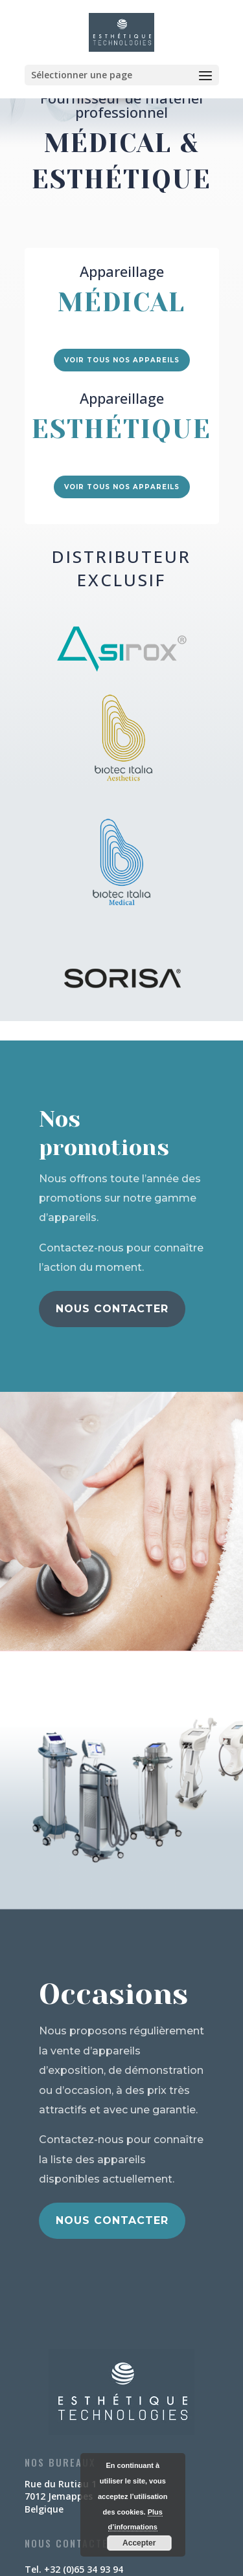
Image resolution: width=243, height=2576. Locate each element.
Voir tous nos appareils (121, 360)
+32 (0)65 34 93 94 (83, 2569)
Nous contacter (112, 1309)
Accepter (139, 2543)
